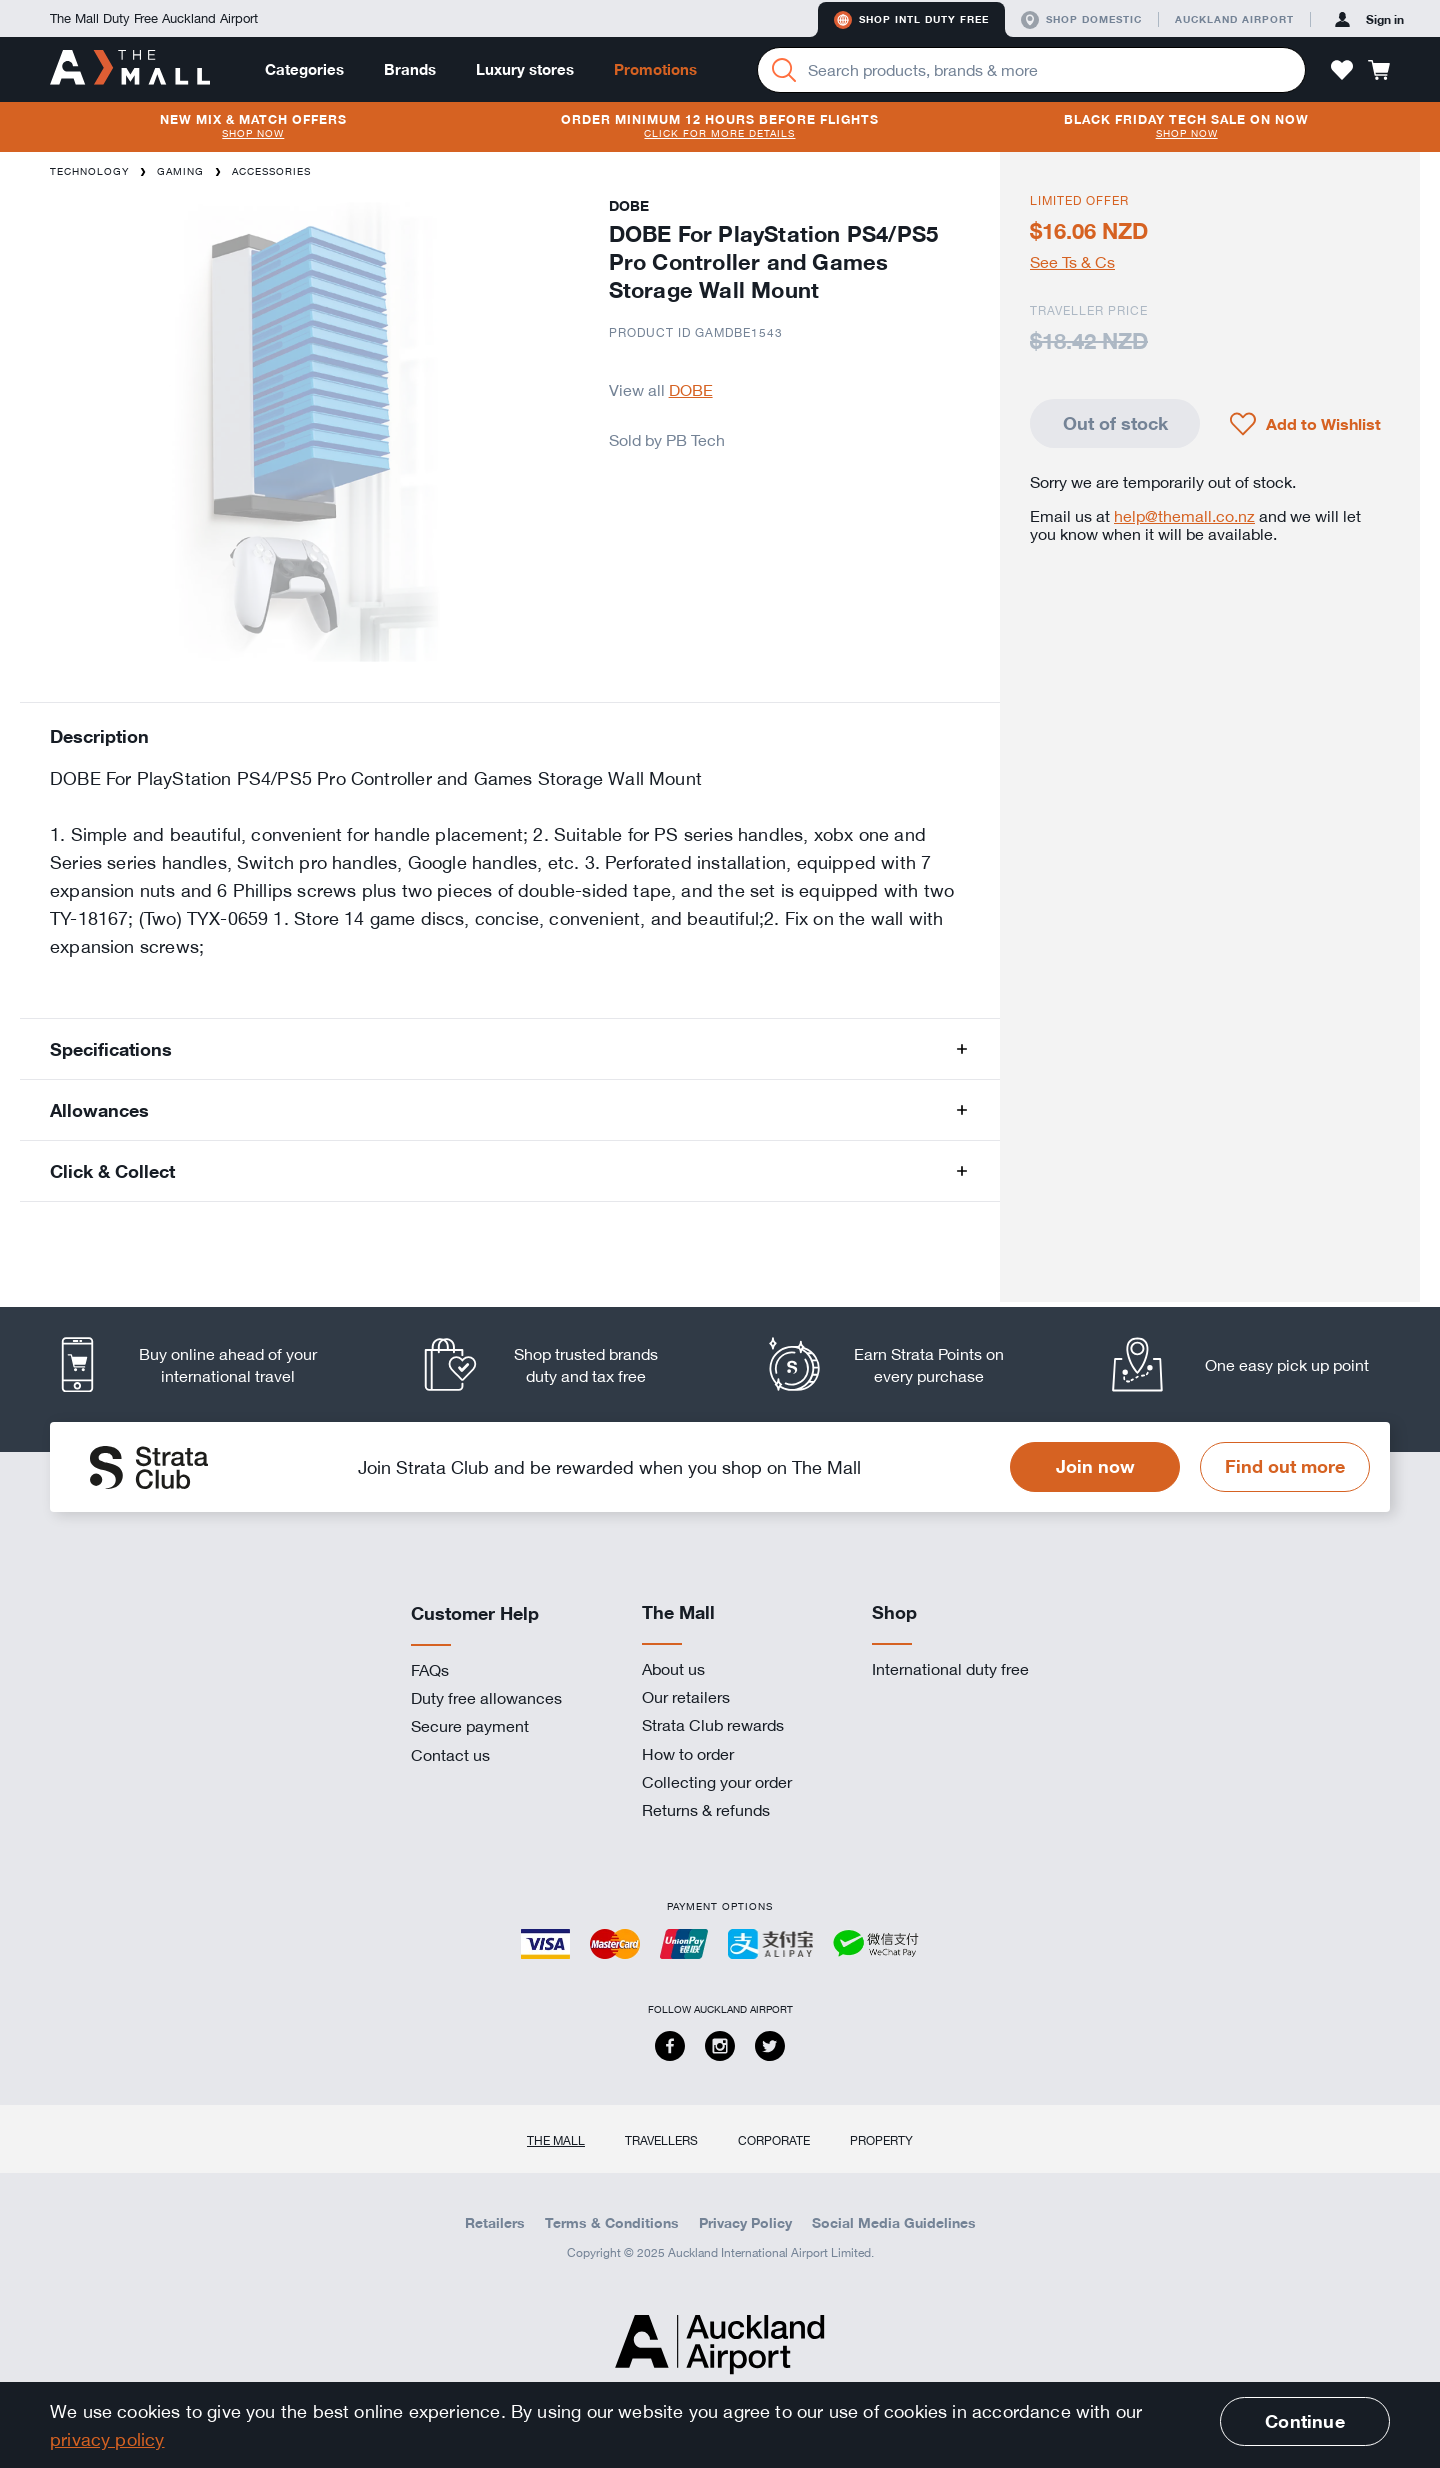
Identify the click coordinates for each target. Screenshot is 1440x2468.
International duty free (950, 1669)
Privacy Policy (745, 2223)
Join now (1095, 1466)
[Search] (784, 70)
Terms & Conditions (612, 2223)
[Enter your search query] (1031, 70)
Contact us (450, 1755)
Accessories (271, 171)
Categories (304, 69)
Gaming (180, 171)
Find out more (1285, 1466)
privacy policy (107, 2439)
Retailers (495, 2223)
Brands (410, 69)
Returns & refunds (706, 1810)
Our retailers (686, 1697)
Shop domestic (1081, 20)
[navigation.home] (130, 69)
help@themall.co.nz (1184, 516)
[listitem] (205, 1364)
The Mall (556, 2140)
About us (673, 1669)
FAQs (430, 1670)
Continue (1304, 2421)
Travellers (661, 2140)
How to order (688, 1754)
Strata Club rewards (713, 1725)
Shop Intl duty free (911, 20)
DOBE (691, 390)
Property (881, 2140)
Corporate (774, 2140)
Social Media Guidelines (894, 2223)
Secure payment (470, 1726)
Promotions (655, 69)
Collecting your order (717, 1782)
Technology (89, 171)
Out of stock (1115, 423)
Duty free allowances (486, 1698)
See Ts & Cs (1072, 262)
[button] (1342, 70)
